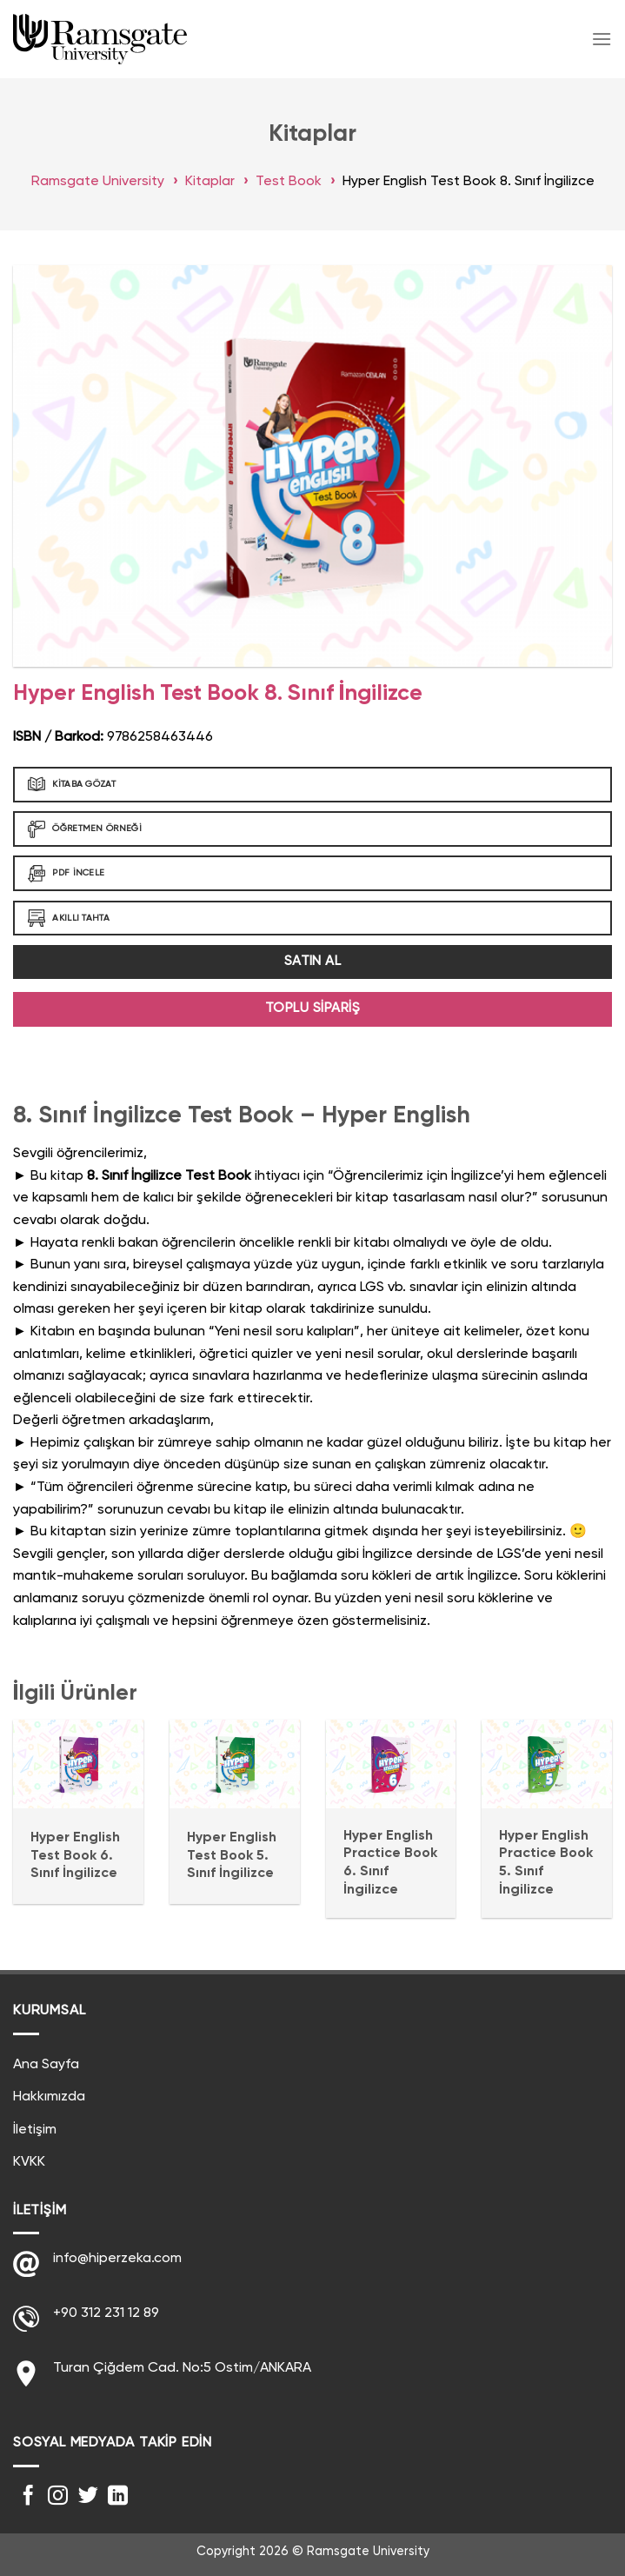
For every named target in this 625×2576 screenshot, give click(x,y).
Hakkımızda (49, 2097)
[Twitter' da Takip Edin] (88, 2497)
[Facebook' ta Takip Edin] (28, 2497)
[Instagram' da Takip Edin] (58, 2497)
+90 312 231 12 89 (106, 2313)
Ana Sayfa (46, 2065)
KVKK (29, 2162)
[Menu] (601, 38)
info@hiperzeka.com (117, 2259)
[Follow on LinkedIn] (118, 2497)
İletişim (35, 2130)
